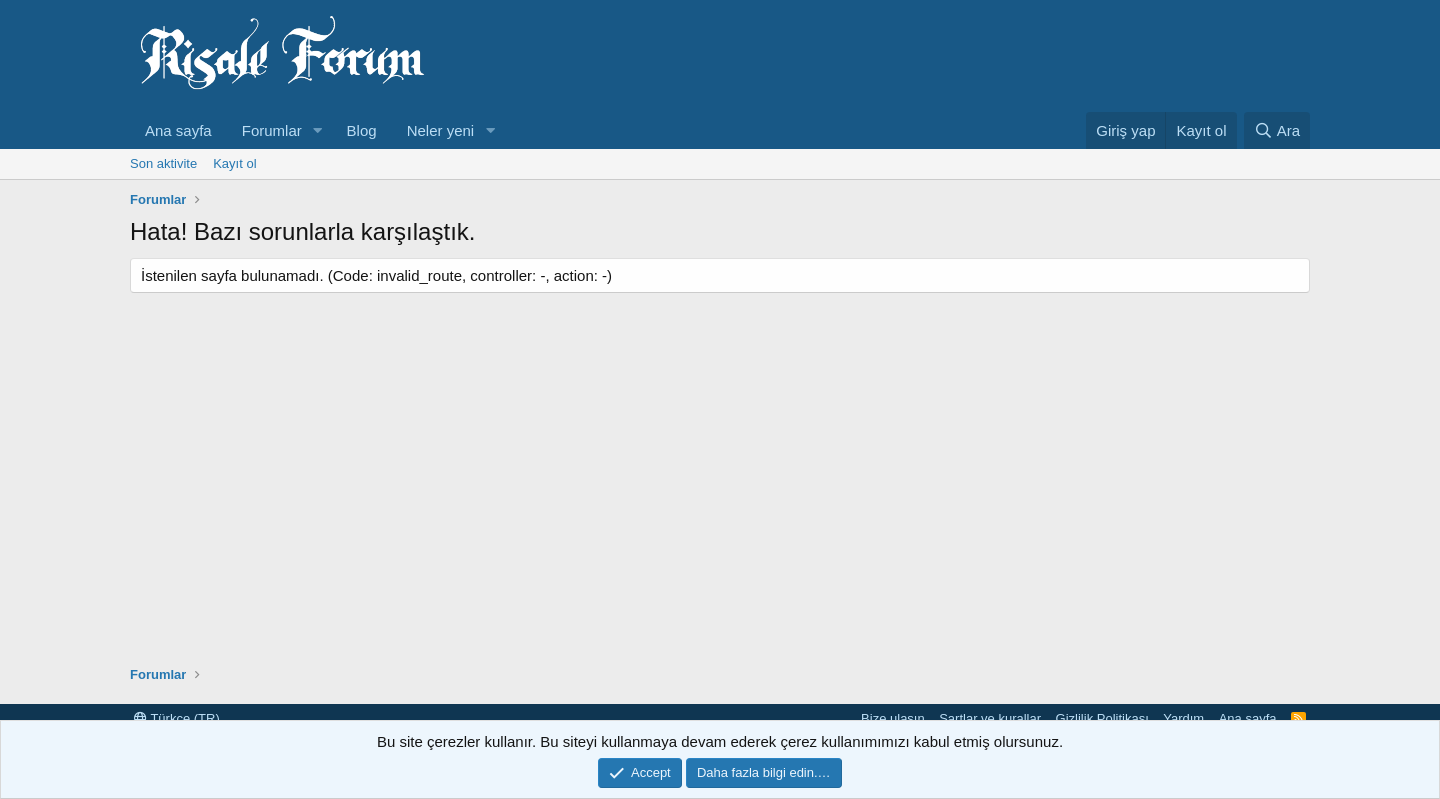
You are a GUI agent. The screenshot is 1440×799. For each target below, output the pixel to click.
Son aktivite (163, 163)
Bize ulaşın (893, 718)
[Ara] (1277, 130)
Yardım (1183, 718)
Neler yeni (441, 130)
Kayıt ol (234, 163)
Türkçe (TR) (177, 718)
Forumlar (272, 130)
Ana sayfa (178, 130)
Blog (362, 130)
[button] (318, 130)
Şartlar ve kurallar (990, 718)
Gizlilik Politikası (1102, 718)
